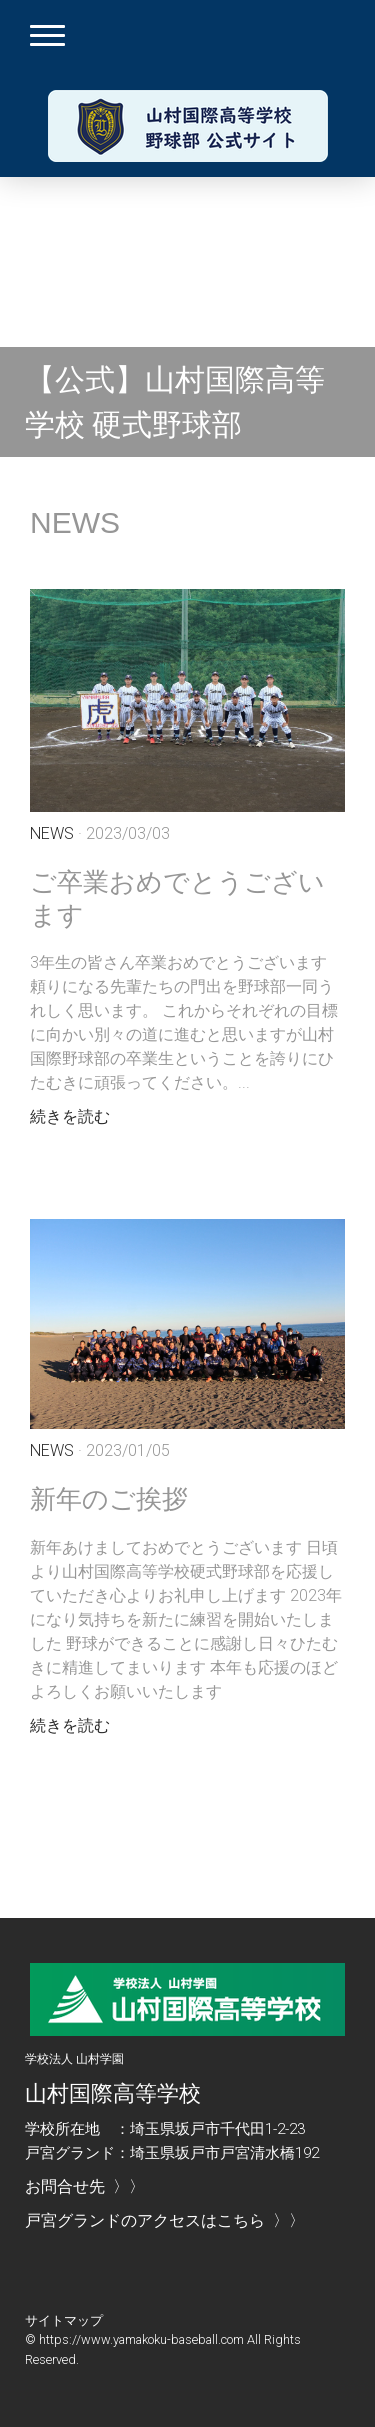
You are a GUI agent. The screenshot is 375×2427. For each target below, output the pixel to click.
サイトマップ (64, 2320)
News (52, 833)
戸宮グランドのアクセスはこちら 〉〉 (165, 2220)
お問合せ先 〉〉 (85, 2186)
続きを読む (70, 1116)
